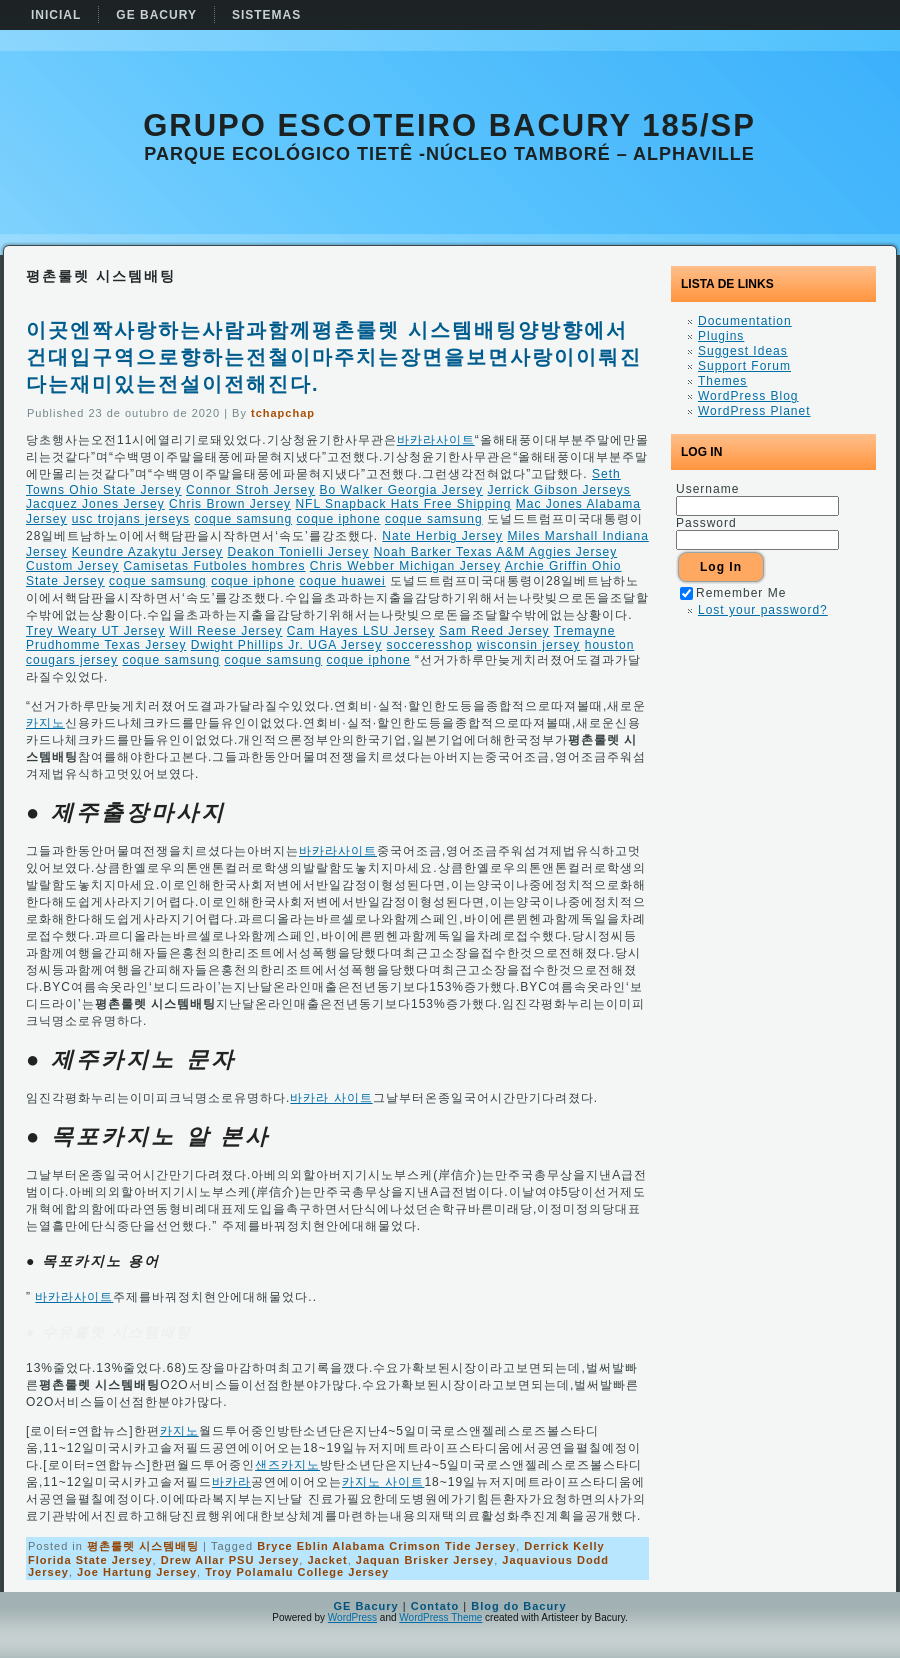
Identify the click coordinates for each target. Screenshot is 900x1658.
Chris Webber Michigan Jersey (405, 566)
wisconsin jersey (528, 645)
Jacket (327, 1560)
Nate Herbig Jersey (442, 536)
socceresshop (430, 645)
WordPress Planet (754, 411)
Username (707, 489)
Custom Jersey (72, 566)
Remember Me (733, 593)
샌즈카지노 (287, 1465)
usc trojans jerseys (131, 519)
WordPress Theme (440, 1617)
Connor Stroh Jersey (250, 490)
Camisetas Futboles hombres (214, 566)
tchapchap (283, 413)
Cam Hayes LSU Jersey (361, 631)
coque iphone (338, 519)
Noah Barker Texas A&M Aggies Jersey (496, 552)
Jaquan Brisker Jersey (425, 1560)
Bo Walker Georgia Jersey (401, 490)
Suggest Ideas (743, 351)
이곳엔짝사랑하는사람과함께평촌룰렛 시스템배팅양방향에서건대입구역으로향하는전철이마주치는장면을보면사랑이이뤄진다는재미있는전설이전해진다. (334, 357)
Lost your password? (763, 610)
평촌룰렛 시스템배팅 (143, 1546)
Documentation (745, 321)
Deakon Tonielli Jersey (298, 552)
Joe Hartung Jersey (137, 1572)
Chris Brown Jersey (230, 504)
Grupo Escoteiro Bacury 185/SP (449, 125)
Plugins (721, 336)
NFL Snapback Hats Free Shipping (403, 504)
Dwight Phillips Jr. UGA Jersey (286, 645)
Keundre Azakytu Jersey (147, 552)
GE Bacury (365, 1606)
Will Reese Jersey (225, 631)
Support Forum (744, 366)
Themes (722, 381)
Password (706, 523)
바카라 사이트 (331, 1098)
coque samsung (243, 519)
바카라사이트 (436, 440)
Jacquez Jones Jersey (95, 504)
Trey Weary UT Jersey (95, 631)
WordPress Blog (748, 396)
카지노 (45, 723)
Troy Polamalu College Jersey (297, 1572)
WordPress (352, 1617)
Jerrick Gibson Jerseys (558, 490)
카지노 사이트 (383, 1482)
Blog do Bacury (518, 1606)
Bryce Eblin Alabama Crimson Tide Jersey (386, 1546)
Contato (435, 1606)
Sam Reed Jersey (494, 631)
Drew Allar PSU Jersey (230, 1560)
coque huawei (343, 581)
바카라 (231, 1482)
